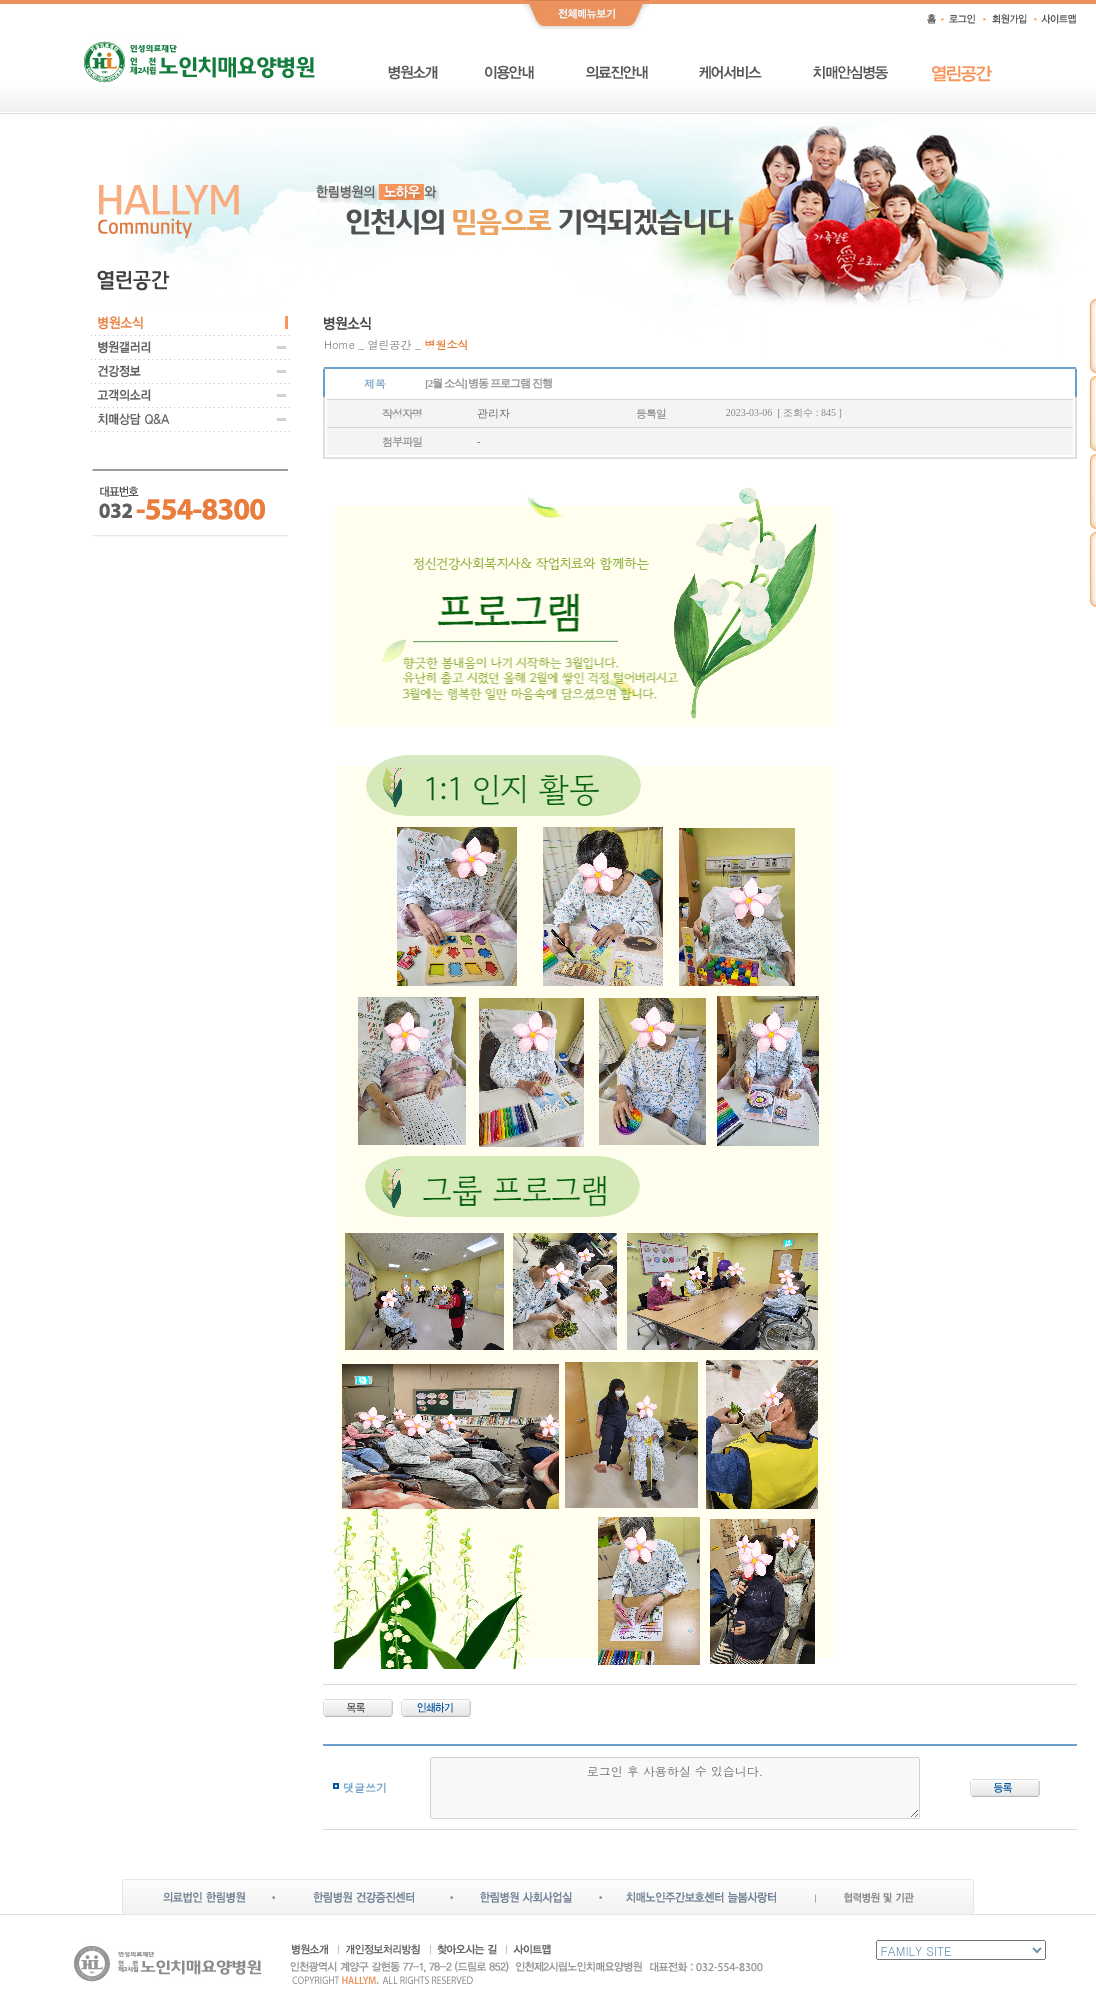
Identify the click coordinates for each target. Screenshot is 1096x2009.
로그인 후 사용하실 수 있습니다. (675, 1788)
